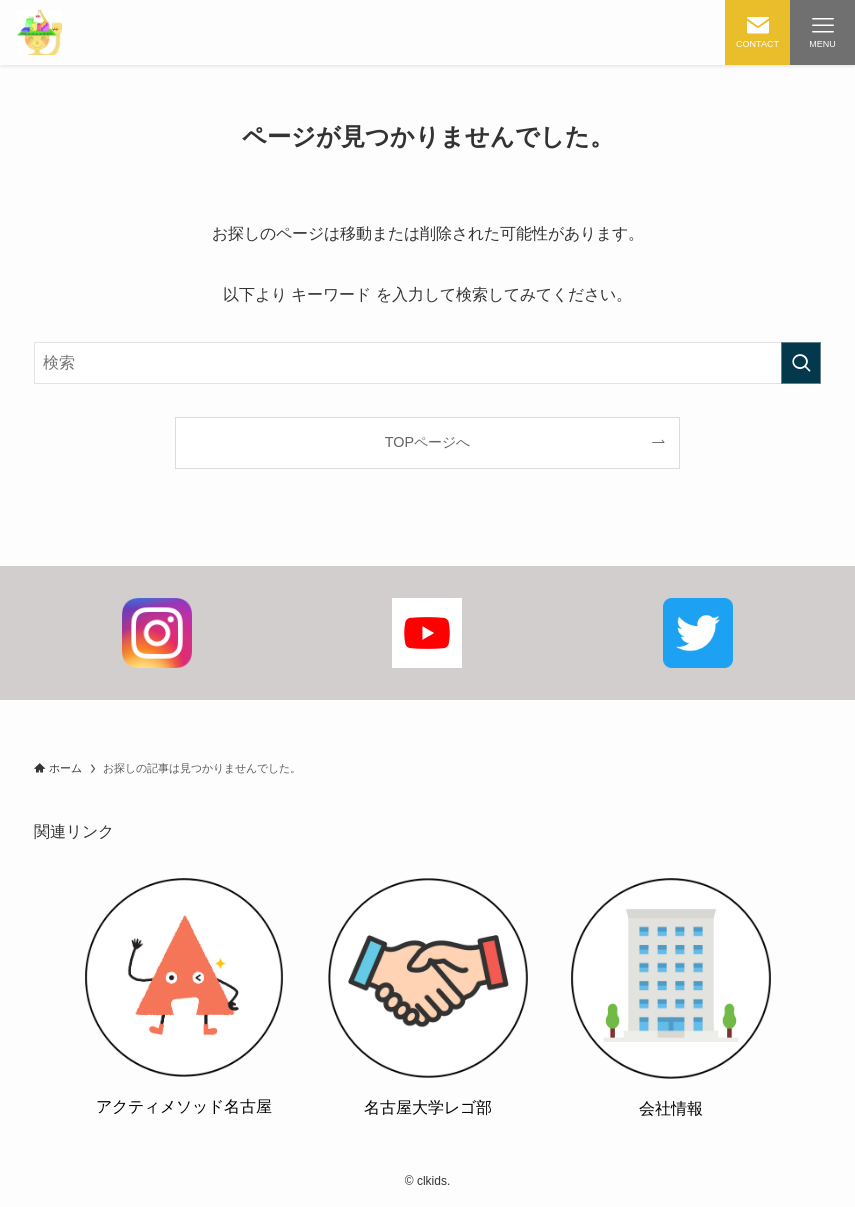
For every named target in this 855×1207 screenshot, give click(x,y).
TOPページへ (427, 442)
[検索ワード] (427, 363)
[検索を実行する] (801, 363)
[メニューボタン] (822, 32)
